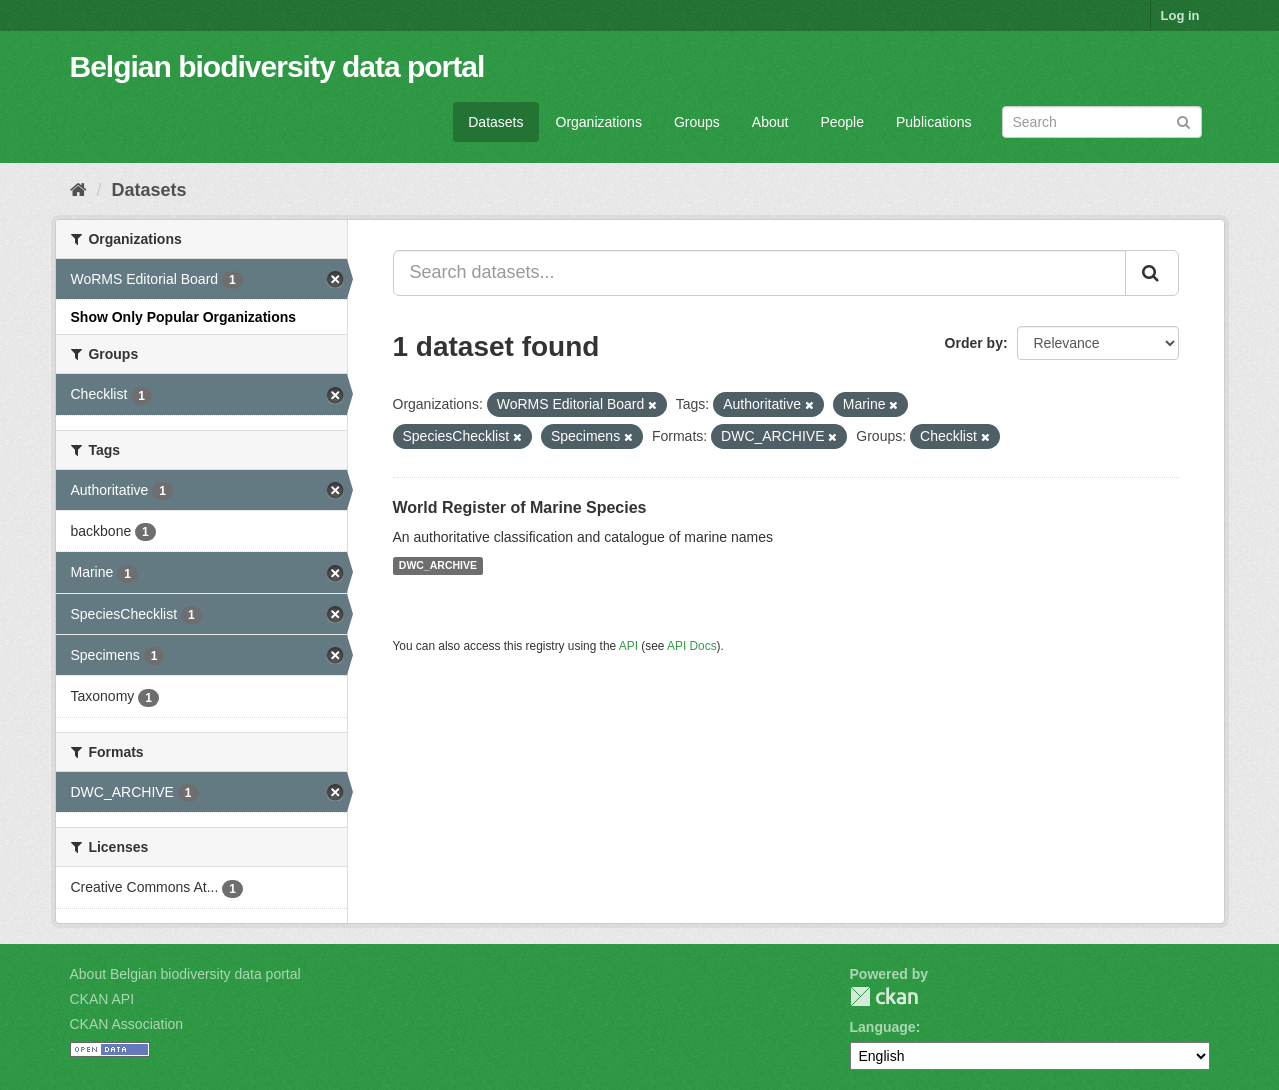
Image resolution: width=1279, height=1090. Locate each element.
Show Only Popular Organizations (184, 317)
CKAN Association (127, 1024)
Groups (697, 122)
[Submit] (1183, 120)
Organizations (599, 122)
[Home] (78, 190)
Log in (1180, 15)
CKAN (884, 996)
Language (883, 1027)
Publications (934, 122)
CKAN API (102, 999)
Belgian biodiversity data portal (277, 66)
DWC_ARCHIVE (438, 566)
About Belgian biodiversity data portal (185, 974)
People (842, 122)
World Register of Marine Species (520, 507)
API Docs (692, 646)
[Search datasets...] (759, 273)
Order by (974, 343)
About (770, 122)
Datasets (495, 122)
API (628, 646)
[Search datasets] (1102, 122)
